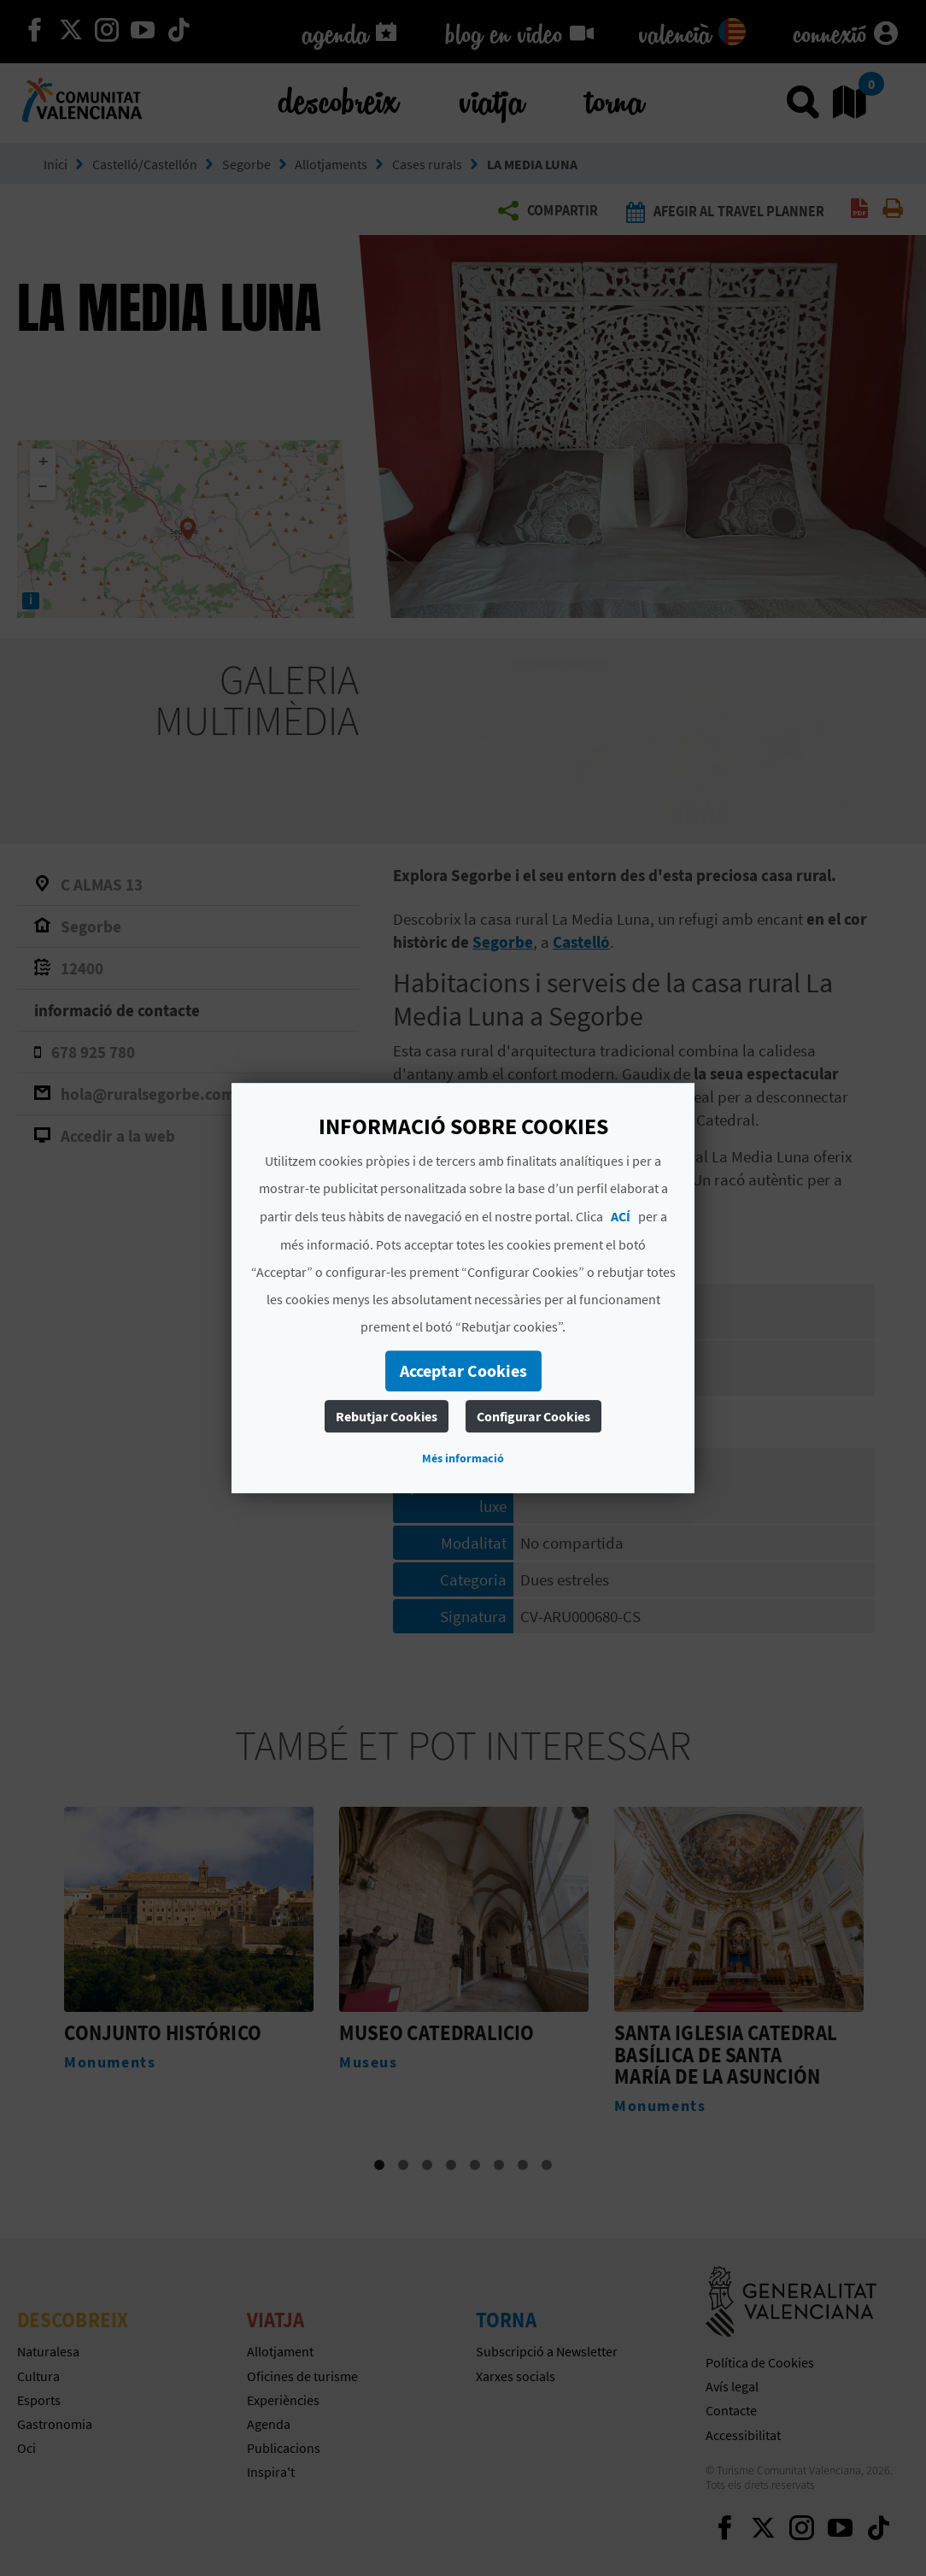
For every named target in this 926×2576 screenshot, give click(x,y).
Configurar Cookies (533, 1416)
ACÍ (620, 1216)
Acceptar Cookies (463, 1370)
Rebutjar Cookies (386, 1416)
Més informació (463, 1458)
